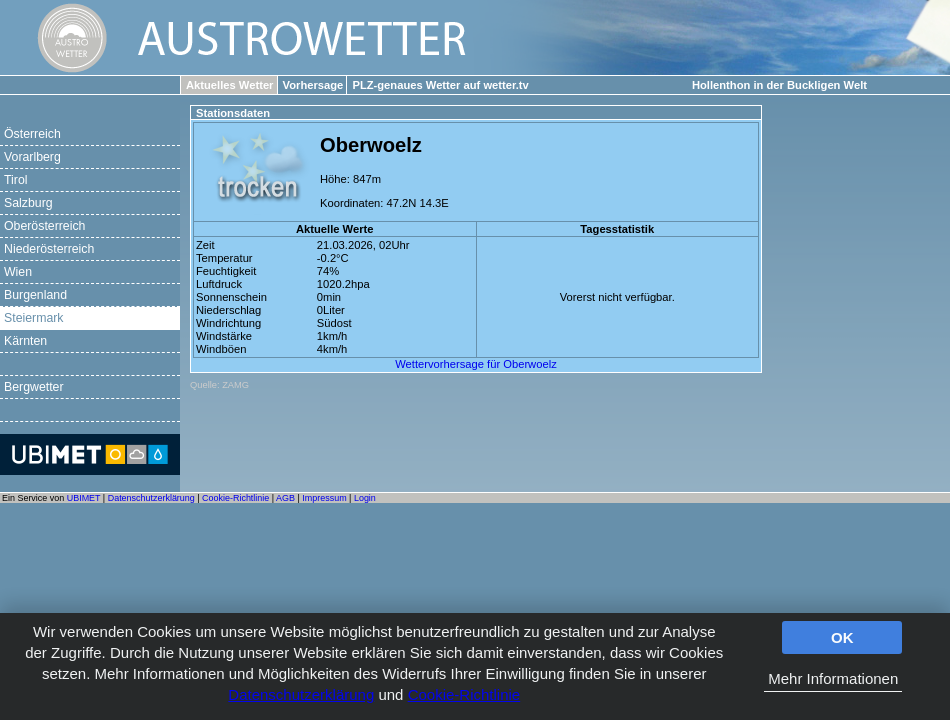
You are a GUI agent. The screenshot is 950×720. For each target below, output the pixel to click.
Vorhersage (313, 85)
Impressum (324, 498)
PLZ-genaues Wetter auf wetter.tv (440, 85)
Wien (18, 272)
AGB (285, 498)
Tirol (15, 180)
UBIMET (84, 498)
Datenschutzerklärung (301, 694)
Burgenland (35, 295)
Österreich (32, 134)
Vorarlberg (32, 157)
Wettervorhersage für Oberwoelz (475, 364)
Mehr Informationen (833, 678)
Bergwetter (34, 387)
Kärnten (25, 341)
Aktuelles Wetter (229, 85)
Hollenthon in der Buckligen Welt (779, 85)
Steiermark (34, 318)
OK (842, 637)
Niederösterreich (49, 249)
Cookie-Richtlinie (464, 694)
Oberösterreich (44, 226)
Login (365, 498)
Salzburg (28, 203)
